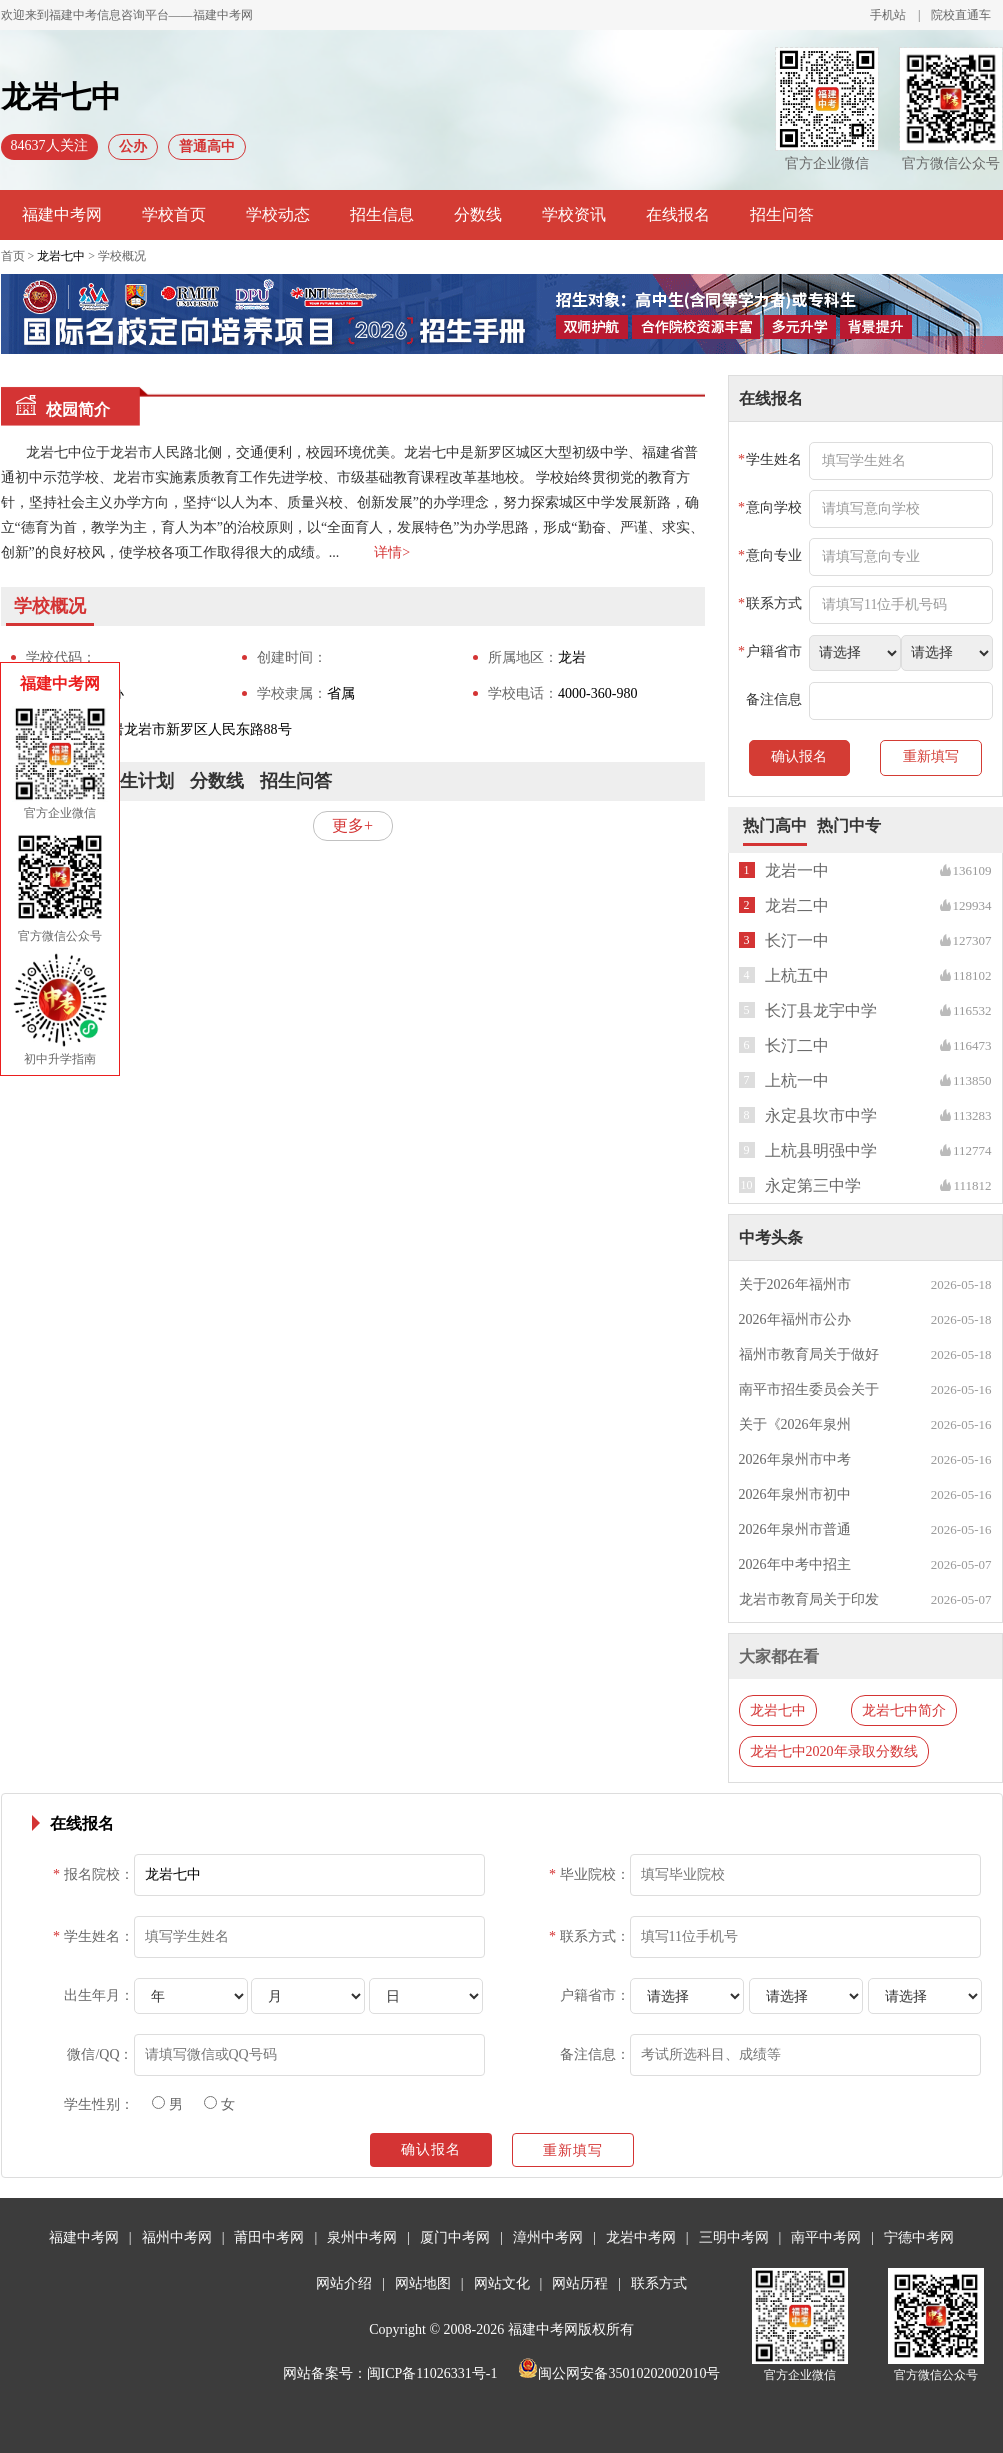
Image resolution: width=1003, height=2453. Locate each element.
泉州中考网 (362, 2237)
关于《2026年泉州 (795, 1424)
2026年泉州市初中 (795, 1494)
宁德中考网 (919, 2237)
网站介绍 (344, 2283)
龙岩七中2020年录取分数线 (834, 1751)
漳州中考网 (548, 2237)
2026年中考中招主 (795, 1564)
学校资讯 (574, 214)
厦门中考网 (455, 2237)
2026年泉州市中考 (795, 1459)
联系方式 (659, 2283)
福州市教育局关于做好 (809, 1354)
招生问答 (782, 214)
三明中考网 (734, 2237)
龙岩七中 (61, 256)
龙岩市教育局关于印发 (809, 1599)
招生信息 (382, 214)
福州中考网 (177, 2237)
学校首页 (174, 214)
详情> (392, 552)
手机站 (888, 15)
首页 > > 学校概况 (74, 256)
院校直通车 (961, 15)
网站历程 (580, 2283)
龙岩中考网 (641, 2237)
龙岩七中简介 (904, 1710)
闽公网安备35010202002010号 (619, 2373)
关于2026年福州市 (795, 1284)
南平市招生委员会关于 (809, 1389)
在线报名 (678, 214)
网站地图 (423, 2283)
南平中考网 (826, 2237)
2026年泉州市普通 (795, 1529)
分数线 (478, 214)
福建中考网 (62, 214)
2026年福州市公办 (795, 1319)
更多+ (352, 825)
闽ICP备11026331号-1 (432, 2373)
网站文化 (502, 2283)
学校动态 (278, 214)
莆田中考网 (269, 2237)
